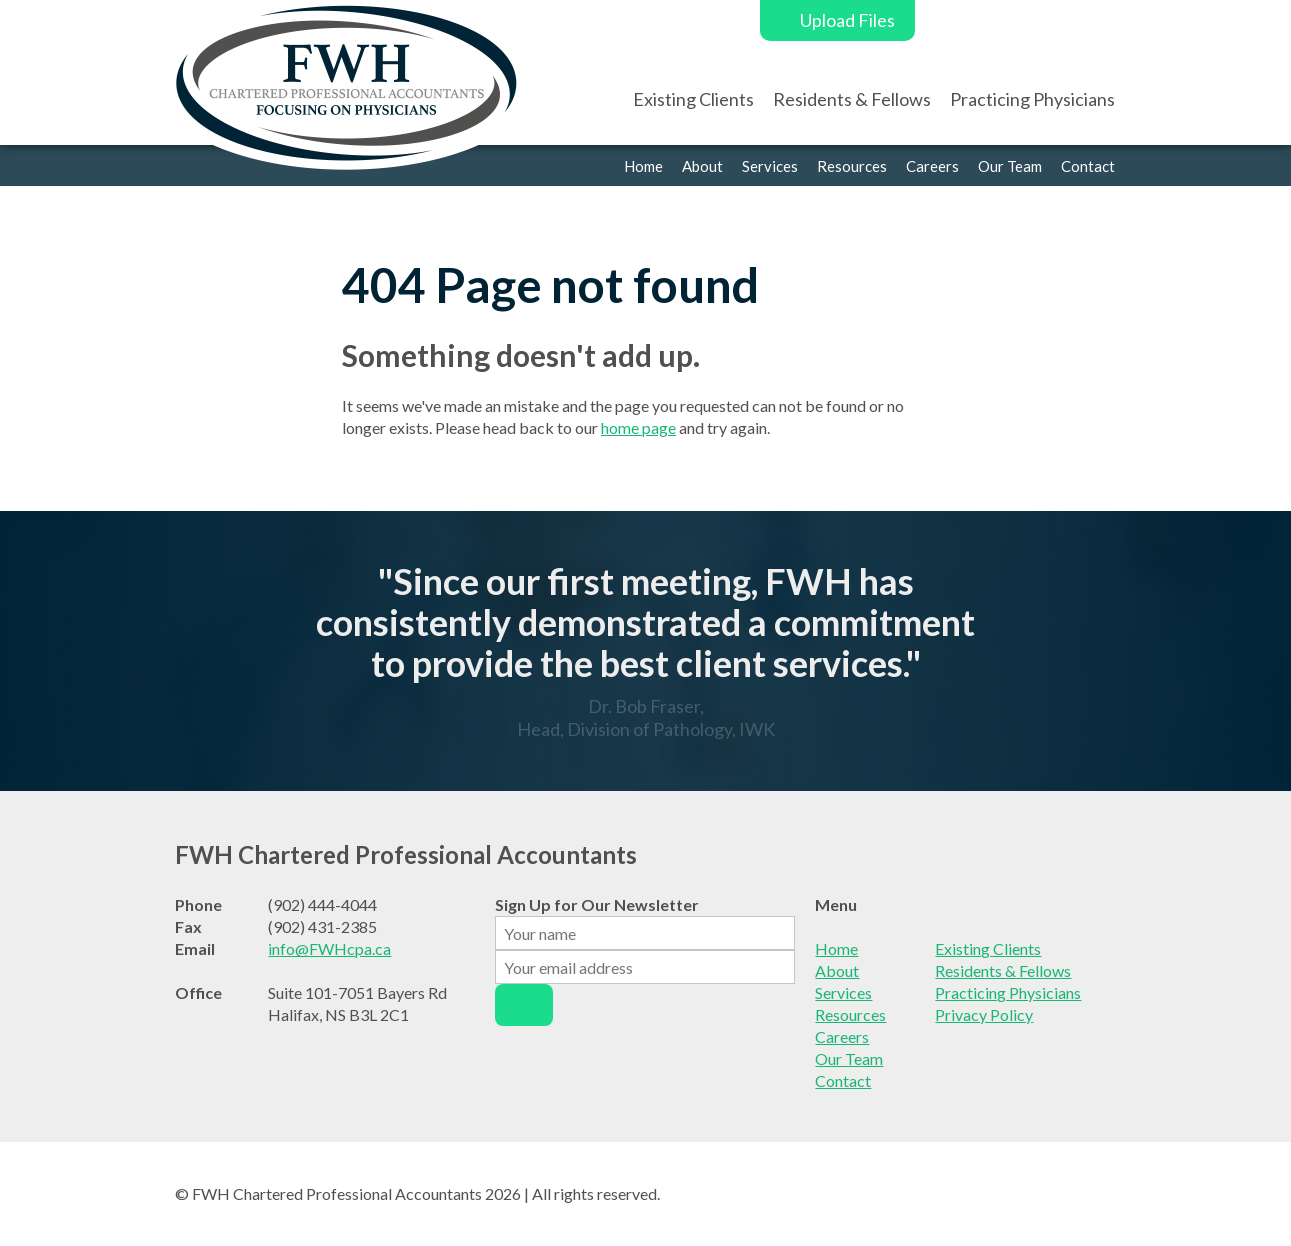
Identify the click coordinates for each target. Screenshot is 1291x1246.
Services (770, 166)
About (702, 166)
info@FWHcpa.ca (329, 948)
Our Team (1010, 166)
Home (643, 166)
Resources (852, 166)
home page (638, 427)
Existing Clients (693, 99)
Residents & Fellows (852, 99)
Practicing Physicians (1032, 99)
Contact (1088, 166)
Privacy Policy (984, 1014)
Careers (932, 166)
